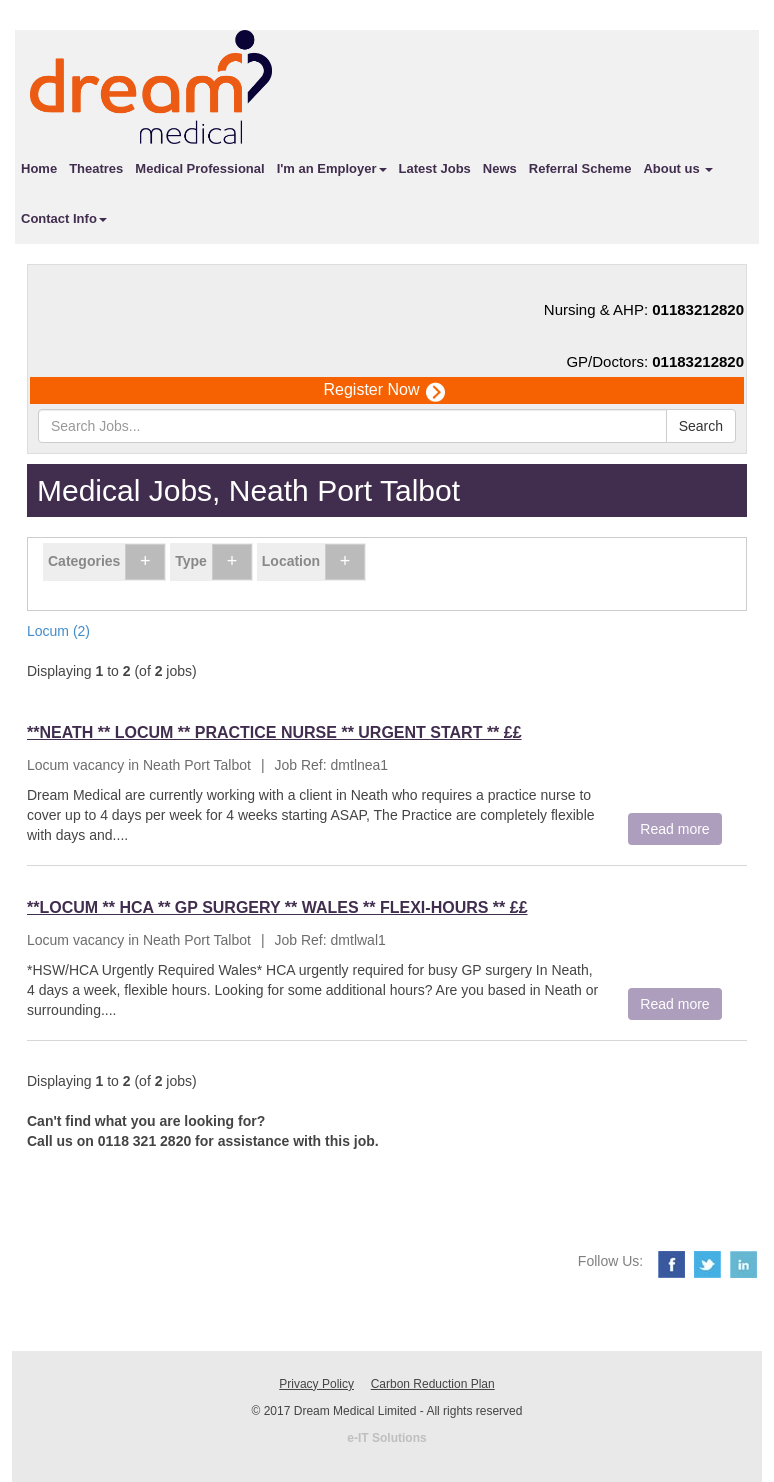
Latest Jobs (435, 168)
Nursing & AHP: (644, 309)
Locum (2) (58, 631)
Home (39, 168)
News (500, 168)
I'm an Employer (332, 168)
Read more (674, 829)
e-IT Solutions (386, 1438)
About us (678, 168)
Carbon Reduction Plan (433, 1384)
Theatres (96, 168)
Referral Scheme (580, 168)
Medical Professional (199, 168)
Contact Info (64, 218)
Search (701, 426)
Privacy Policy (316, 1384)
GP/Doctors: (655, 361)
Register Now (383, 390)
